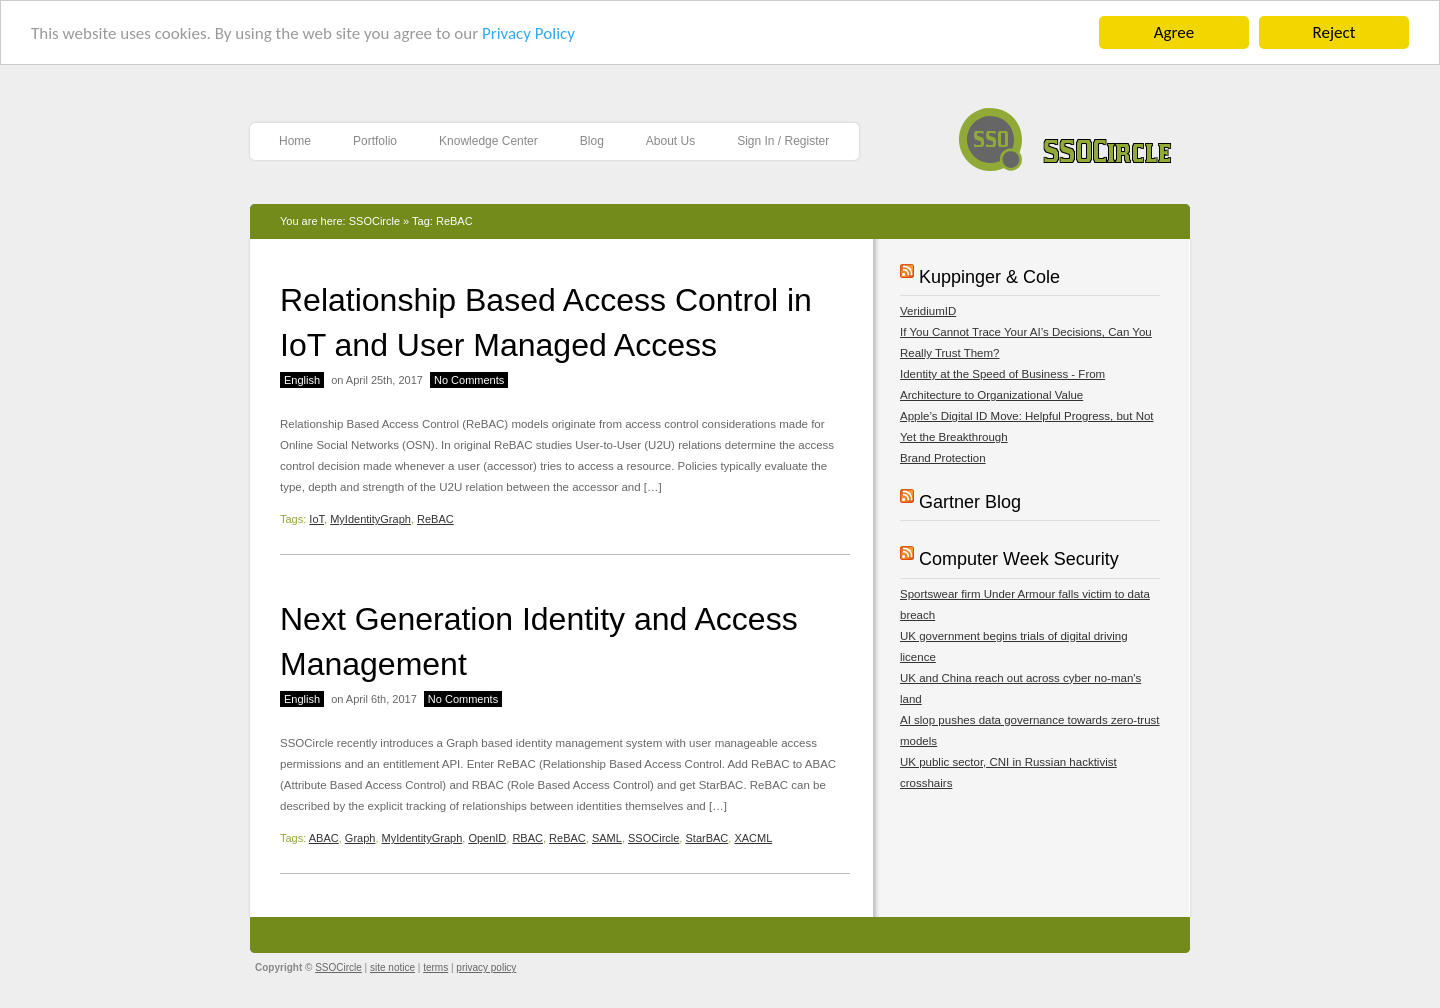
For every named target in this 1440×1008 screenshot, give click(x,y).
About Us (670, 141)
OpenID (487, 838)
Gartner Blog (970, 502)
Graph (360, 838)
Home (295, 141)
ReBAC (435, 519)
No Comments (469, 380)
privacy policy (486, 967)
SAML (607, 838)
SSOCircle (1065, 134)
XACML (753, 838)
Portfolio (375, 141)
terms (435, 967)
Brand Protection (943, 458)
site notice (392, 967)
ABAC (324, 838)
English (302, 380)
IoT (316, 519)
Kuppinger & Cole (989, 277)
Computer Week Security (1019, 559)
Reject (1334, 32)
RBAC (527, 838)
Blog (592, 141)
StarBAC (706, 838)
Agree (1174, 32)
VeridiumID (928, 311)
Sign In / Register (783, 141)
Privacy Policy (528, 33)
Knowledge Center (488, 141)
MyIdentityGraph (370, 519)
